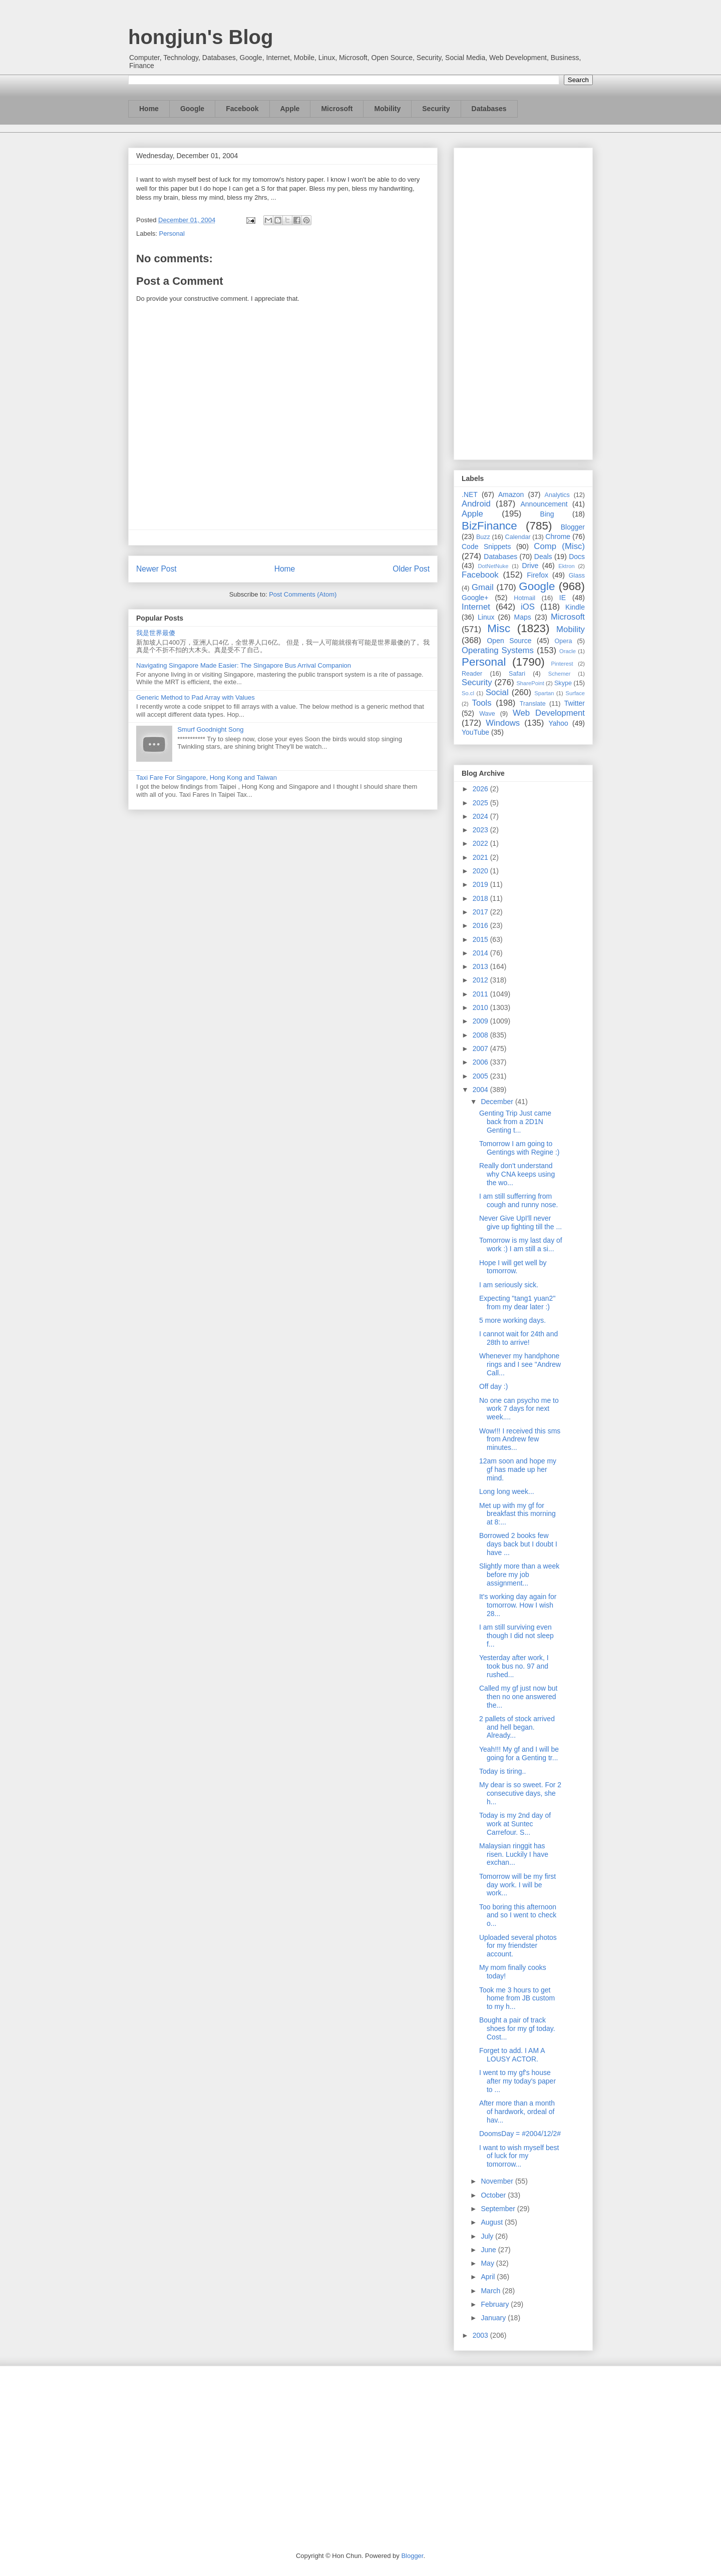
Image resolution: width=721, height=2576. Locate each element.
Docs (577, 557)
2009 (481, 1021)
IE (562, 598)
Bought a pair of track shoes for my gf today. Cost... (517, 2028)
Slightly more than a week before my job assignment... (519, 1574)
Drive (530, 566)
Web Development (549, 713)
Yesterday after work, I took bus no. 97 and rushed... (514, 1666)
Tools (482, 703)
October (494, 2195)
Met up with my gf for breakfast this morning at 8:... (517, 1513)
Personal (172, 233)
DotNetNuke (493, 566)
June (489, 2250)
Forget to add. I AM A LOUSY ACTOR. (512, 2054)
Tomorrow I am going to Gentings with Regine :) (519, 1148)
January (494, 2318)
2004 (481, 1090)
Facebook (242, 109)
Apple (290, 109)
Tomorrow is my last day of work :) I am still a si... (520, 1244)
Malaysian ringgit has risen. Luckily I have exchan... (513, 1854)
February (496, 2304)
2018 (481, 898)
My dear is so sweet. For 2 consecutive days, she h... (520, 1793)
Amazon (511, 494)
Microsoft (336, 109)
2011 (481, 994)
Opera (563, 641)
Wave (487, 713)
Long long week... (506, 1491)
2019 (481, 884)
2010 (481, 1007)
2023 (481, 830)
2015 (481, 939)
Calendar (518, 537)
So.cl (468, 693)
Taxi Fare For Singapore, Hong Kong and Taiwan (206, 777)
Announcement (543, 504)
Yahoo (558, 723)
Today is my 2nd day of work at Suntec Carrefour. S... (515, 1823)
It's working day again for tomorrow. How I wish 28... (517, 1605)
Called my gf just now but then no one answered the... (518, 1696)
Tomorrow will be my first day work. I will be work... (517, 1884)
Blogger (573, 527)
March (491, 2291)
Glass (577, 575)
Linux (486, 617)
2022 (481, 843)
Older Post (411, 569)
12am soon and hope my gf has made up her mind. (517, 1469)
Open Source (509, 641)
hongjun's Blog (200, 37)
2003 (481, 2335)
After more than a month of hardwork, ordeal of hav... (517, 2111)
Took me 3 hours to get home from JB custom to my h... (517, 1998)
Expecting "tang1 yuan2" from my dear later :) (517, 1302)
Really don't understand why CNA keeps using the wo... (517, 1174)
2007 (481, 1049)
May (488, 2263)
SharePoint (530, 683)
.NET (470, 494)
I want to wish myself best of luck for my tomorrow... (519, 2156)
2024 (481, 816)
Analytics (557, 494)
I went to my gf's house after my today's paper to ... (517, 2081)
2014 (481, 953)
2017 (481, 912)
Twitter (574, 703)
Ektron (566, 566)
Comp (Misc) (559, 546)
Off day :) (493, 1386)
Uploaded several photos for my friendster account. (518, 1945)
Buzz (483, 537)
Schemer (559, 674)
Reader (472, 673)
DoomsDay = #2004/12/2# (520, 2134)
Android (476, 503)
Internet (476, 607)
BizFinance (489, 526)
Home (149, 109)
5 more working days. (512, 1320)
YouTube (475, 732)
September (499, 2209)
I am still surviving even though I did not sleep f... (516, 1635)
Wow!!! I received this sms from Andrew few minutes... (519, 1439)
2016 (481, 925)
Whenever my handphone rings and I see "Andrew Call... (520, 1364)
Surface (575, 693)
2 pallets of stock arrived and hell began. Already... (517, 1727)
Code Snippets (486, 547)
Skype (563, 683)
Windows (503, 723)
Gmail (483, 587)
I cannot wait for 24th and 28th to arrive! (518, 1338)
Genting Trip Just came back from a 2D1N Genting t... (515, 1121)
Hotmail (524, 598)
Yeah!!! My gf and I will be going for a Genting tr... (519, 1753)
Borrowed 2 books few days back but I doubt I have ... (518, 1544)
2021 (481, 857)
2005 (481, 1076)
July (488, 2236)
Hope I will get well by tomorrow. (513, 1267)
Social (497, 692)
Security (436, 109)
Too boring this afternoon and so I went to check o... (517, 1915)
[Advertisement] (523, 302)
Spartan (544, 693)
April (489, 2277)
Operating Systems (498, 650)
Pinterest (562, 664)
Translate (533, 703)
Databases (489, 109)
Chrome (557, 537)
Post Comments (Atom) (302, 594)
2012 (481, 980)
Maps (522, 617)
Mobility (387, 109)
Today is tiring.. (502, 1771)
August (492, 2222)
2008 (481, 1035)
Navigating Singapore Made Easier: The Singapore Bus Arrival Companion (243, 665)
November (498, 2181)
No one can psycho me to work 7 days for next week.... (519, 1408)
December (498, 1102)
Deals (543, 557)
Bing (547, 514)
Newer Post (156, 569)
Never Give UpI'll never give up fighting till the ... (520, 1222)
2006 (481, 1062)
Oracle (567, 651)
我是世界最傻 (155, 633)
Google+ (475, 598)
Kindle (575, 607)
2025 (481, 803)
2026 (481, 789)
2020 (481, 871)
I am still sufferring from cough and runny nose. (518, 1200)
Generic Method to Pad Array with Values (195, 697)
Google (192, 109)
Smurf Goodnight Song (210, 729)
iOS (528, 607)
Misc (498, 628)
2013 (481, 966)
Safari (517, 673)
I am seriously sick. (508, 1285)
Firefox (537, 575)
